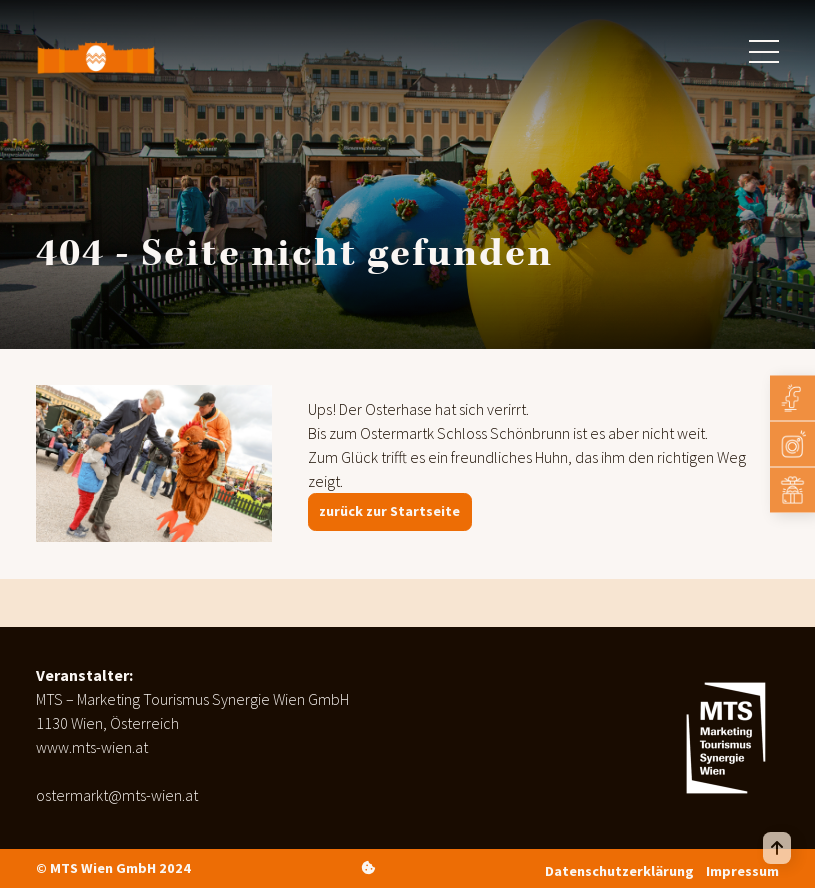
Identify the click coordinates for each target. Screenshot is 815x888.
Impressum (742, 871)
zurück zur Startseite (389, 511)
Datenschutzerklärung (619, 871)
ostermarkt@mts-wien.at (117, 795)
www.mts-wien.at (92, 747)
